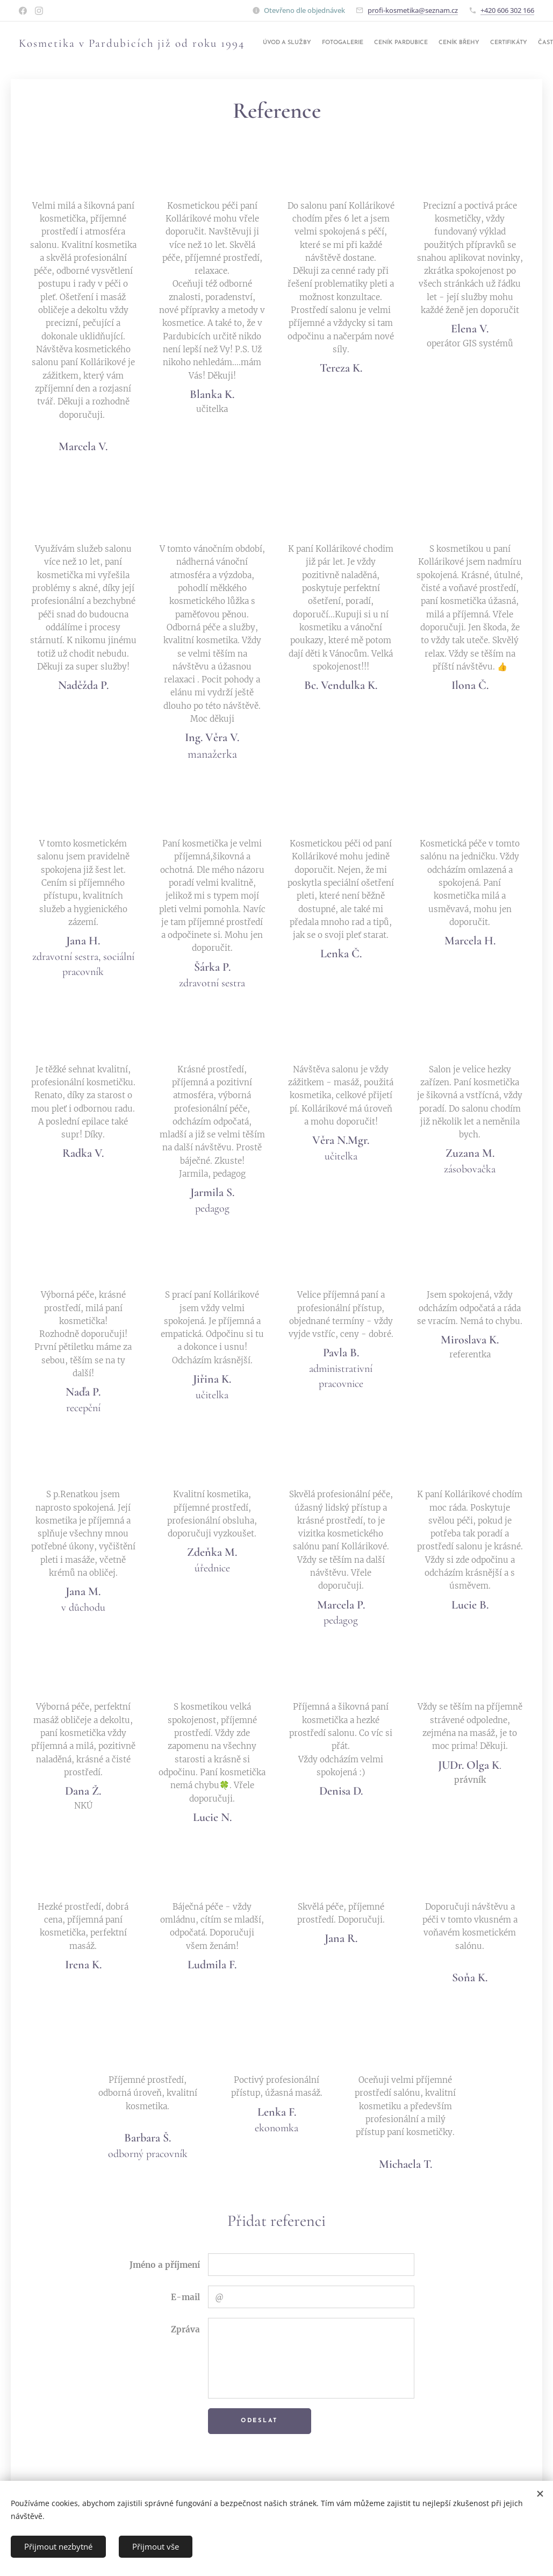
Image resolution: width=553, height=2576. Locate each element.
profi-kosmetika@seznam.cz (413, 10)
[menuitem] (460, 43)
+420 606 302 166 (507, 10)
